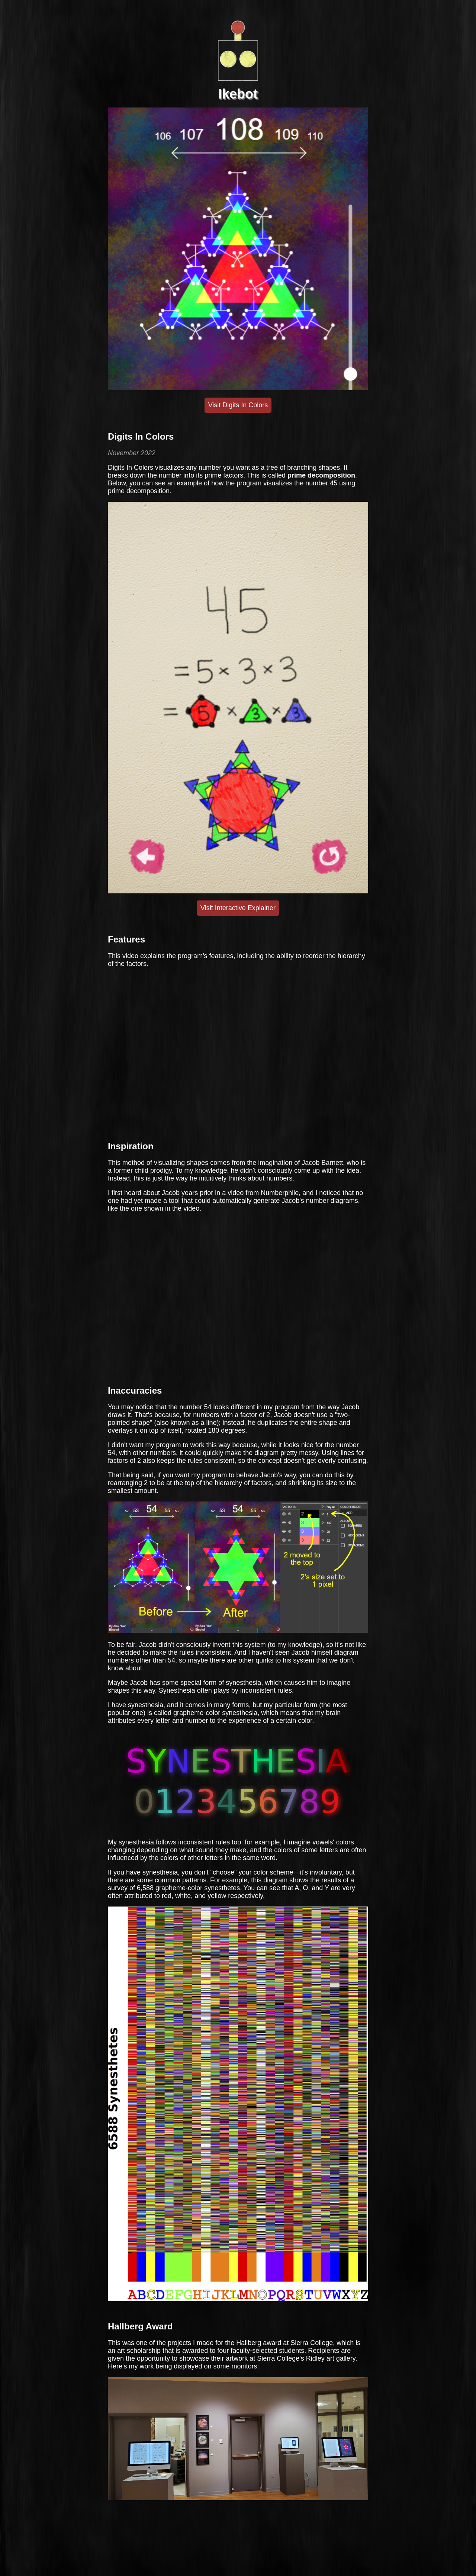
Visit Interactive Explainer (238, 908)
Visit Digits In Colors (238, 405)
